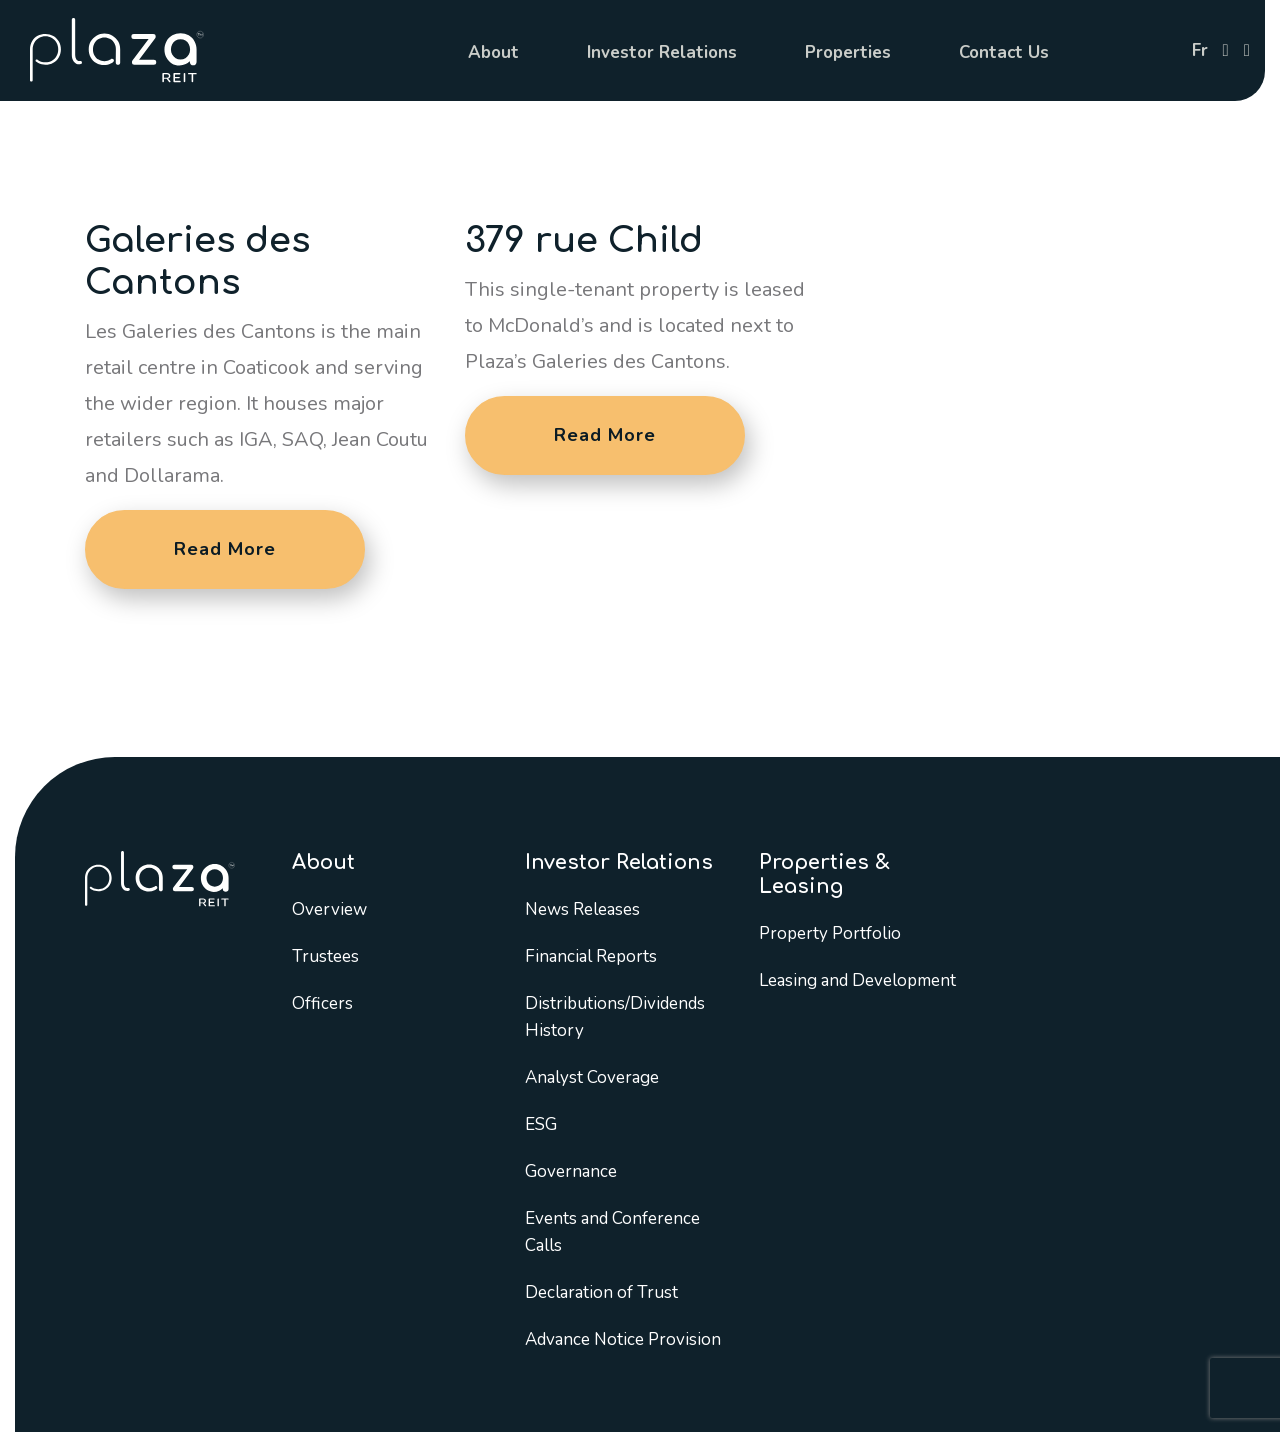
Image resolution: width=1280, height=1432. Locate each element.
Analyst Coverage (592, 1077)
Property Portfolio (830, 933)
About (493, 52)
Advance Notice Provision (623, 1339)
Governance (571, 1171)
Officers (322, 1003)
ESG (541, 1124)
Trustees (325, 956)
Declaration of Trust (601, 1292)
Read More (225, 549)
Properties (848, 52)
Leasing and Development (857, 980)
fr (1200, 50)
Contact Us (1004, 52)
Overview (329, 909)
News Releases (582, 909)
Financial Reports (591, 956)
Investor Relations (662, 52)
